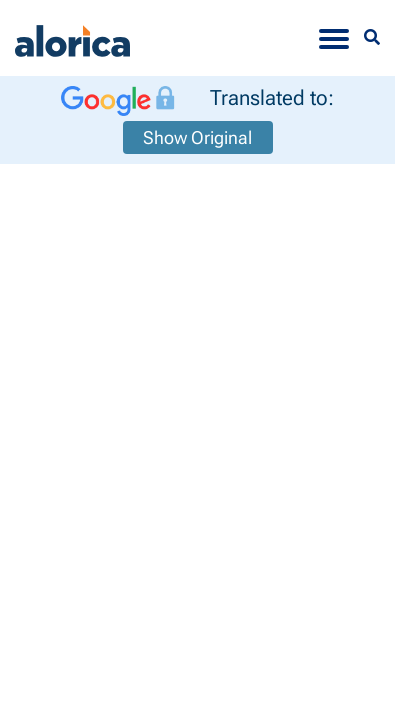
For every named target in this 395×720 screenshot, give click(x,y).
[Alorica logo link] (72, 38)
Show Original (197, 137)
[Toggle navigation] (334, 38)
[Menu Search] (372, 37)
